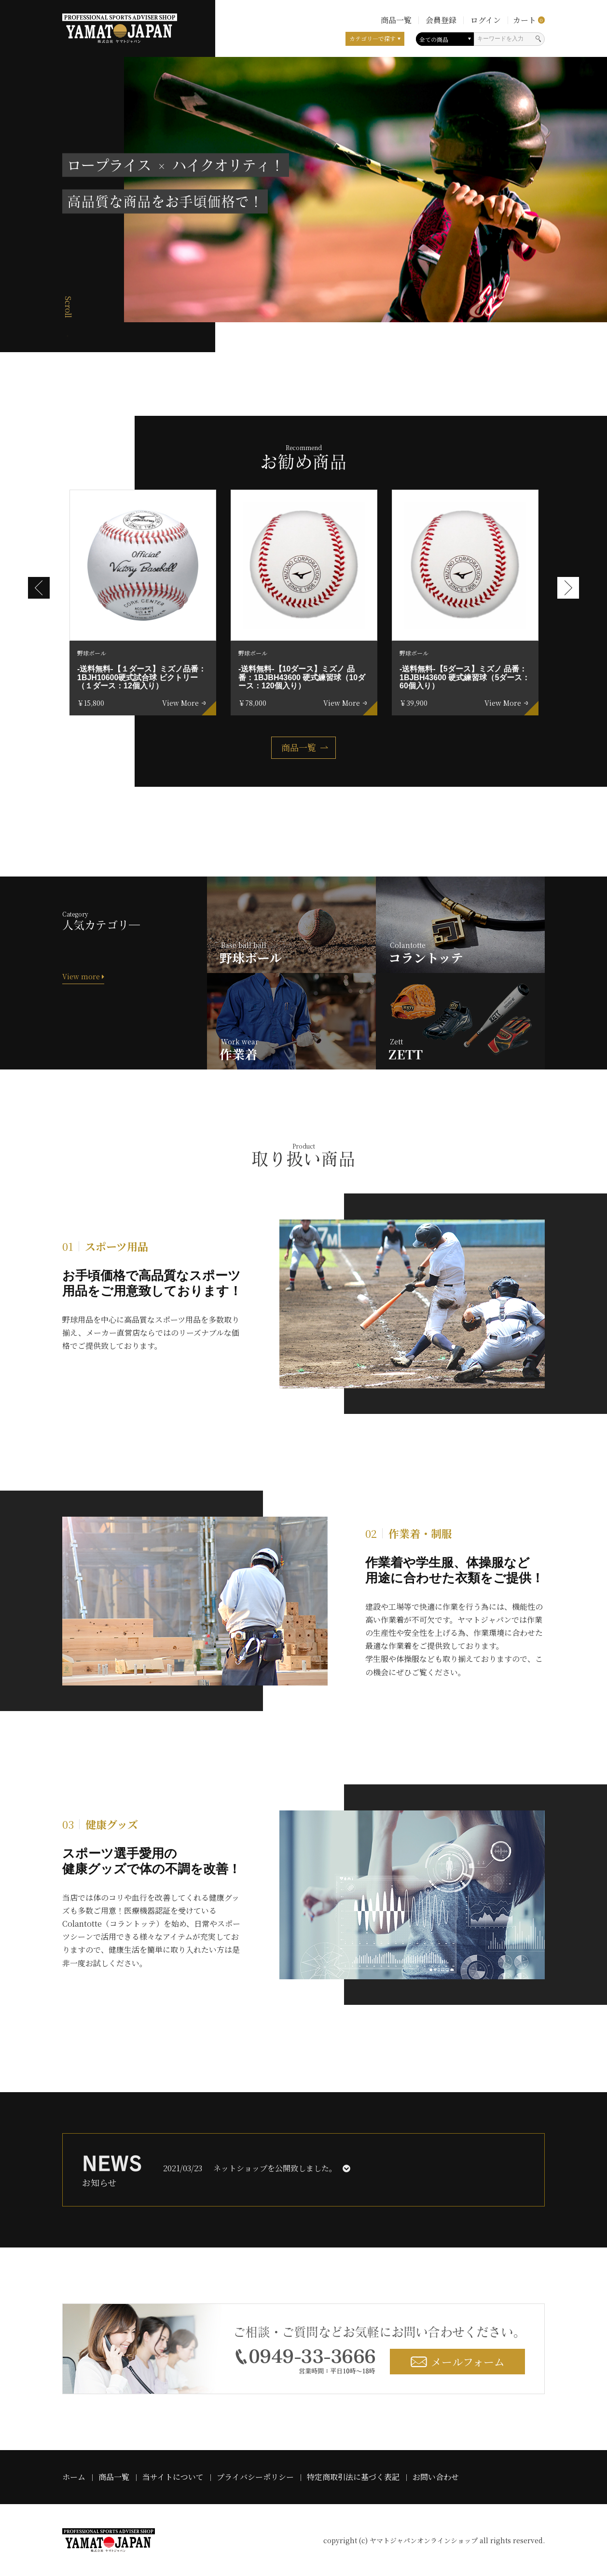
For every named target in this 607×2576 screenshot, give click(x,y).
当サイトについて (173, 2477)
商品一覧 (298, 747)
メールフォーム (458, 2361)
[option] (142, 602)
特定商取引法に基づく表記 (353, 2477)
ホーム (73, 2477)
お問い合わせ (436, 2477)
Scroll (68, 307)
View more (83, 976)
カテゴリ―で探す (372, 38)
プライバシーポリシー (255, 2477)
